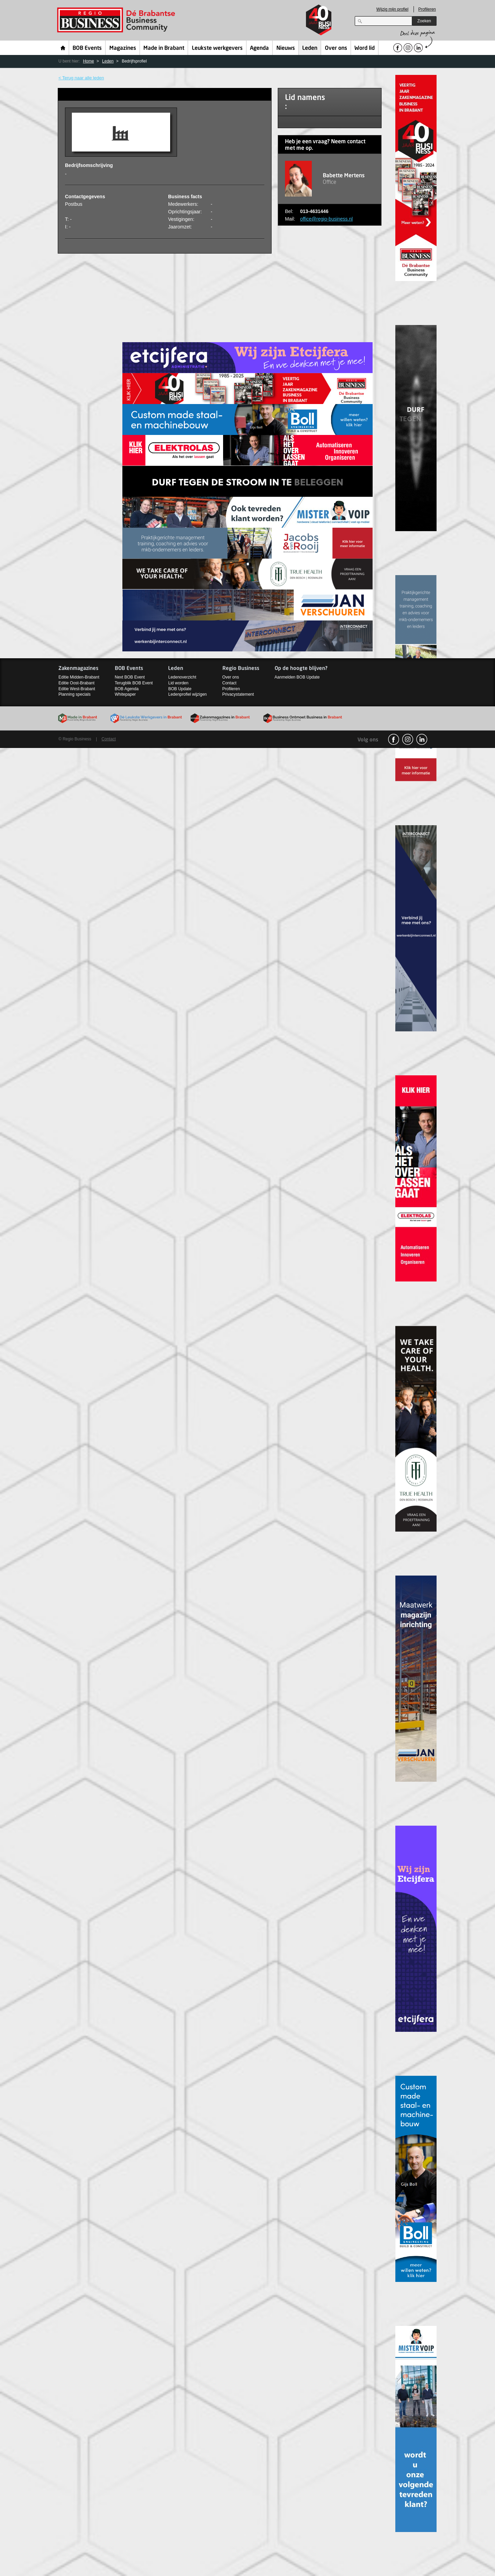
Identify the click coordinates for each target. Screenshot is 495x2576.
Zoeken (424, 21)
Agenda (259, 48)
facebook (393, 739)
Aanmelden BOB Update (297, 677)
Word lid (364, 48)
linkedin (421, 739)
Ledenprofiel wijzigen (187, 694)
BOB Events (87, 48)
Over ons (336, 48)
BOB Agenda (127, 688)
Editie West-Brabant (76, 688)
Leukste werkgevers (217, 48)
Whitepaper (125, 694)
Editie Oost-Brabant (76, 683)
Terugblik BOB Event (134, 683)
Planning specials (74, 694)
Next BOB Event (130, 677)
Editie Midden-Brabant (78, 677)
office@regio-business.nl (326, 219)
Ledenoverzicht (182, 677)
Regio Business (117, 20)
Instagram (407, 739)
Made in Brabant (163, 48)
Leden (309, 48)
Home (63, 48)
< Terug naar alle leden (81, 77)
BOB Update (179, 688)
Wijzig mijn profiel (392, 9)
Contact (229, 683)
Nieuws (285, 48)
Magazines (122, 48)
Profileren (427, 9)
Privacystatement (238, 694)
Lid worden (178, 683)
